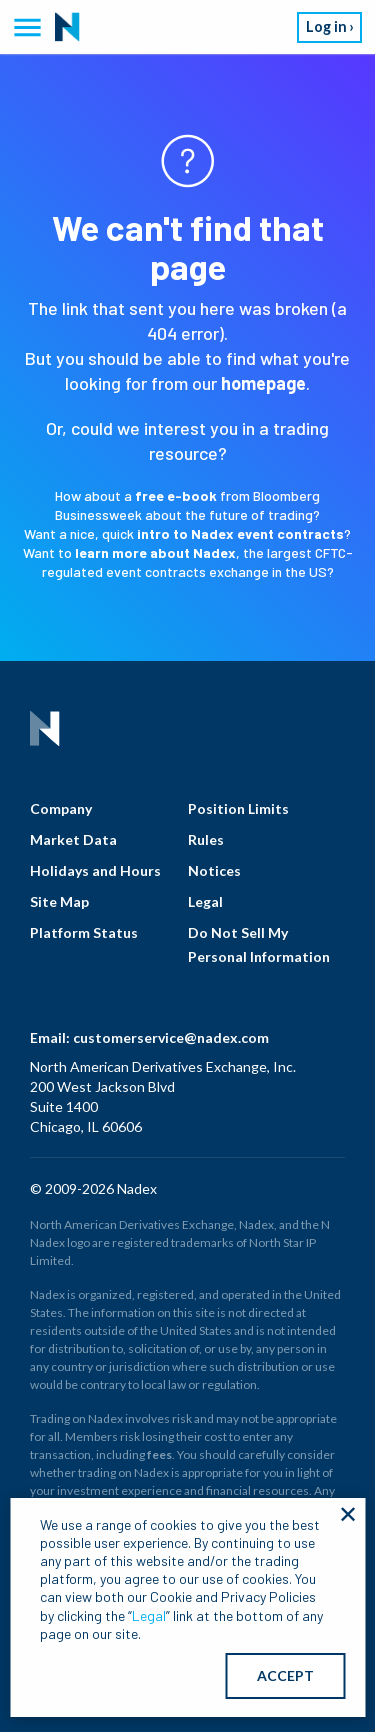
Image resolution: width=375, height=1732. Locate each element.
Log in (326, 26)
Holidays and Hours (95, 870)
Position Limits (238, 808)
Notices (214, 870)
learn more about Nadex (155, 552)
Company (61, 808)
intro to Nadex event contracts (240, 533)
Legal (205, 901)
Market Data (73, 839)
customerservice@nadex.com (171, 1037)
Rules (206, 839)
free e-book (176, 495)
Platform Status (84, 932)
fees (159, 1454)
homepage (263, 383)
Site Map (59, 901)
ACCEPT (285, 1675)
